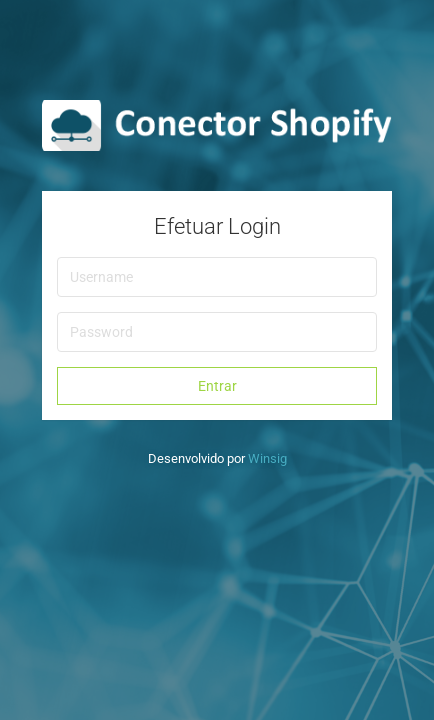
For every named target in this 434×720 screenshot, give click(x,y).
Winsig (267, 458)
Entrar (217, 386)
